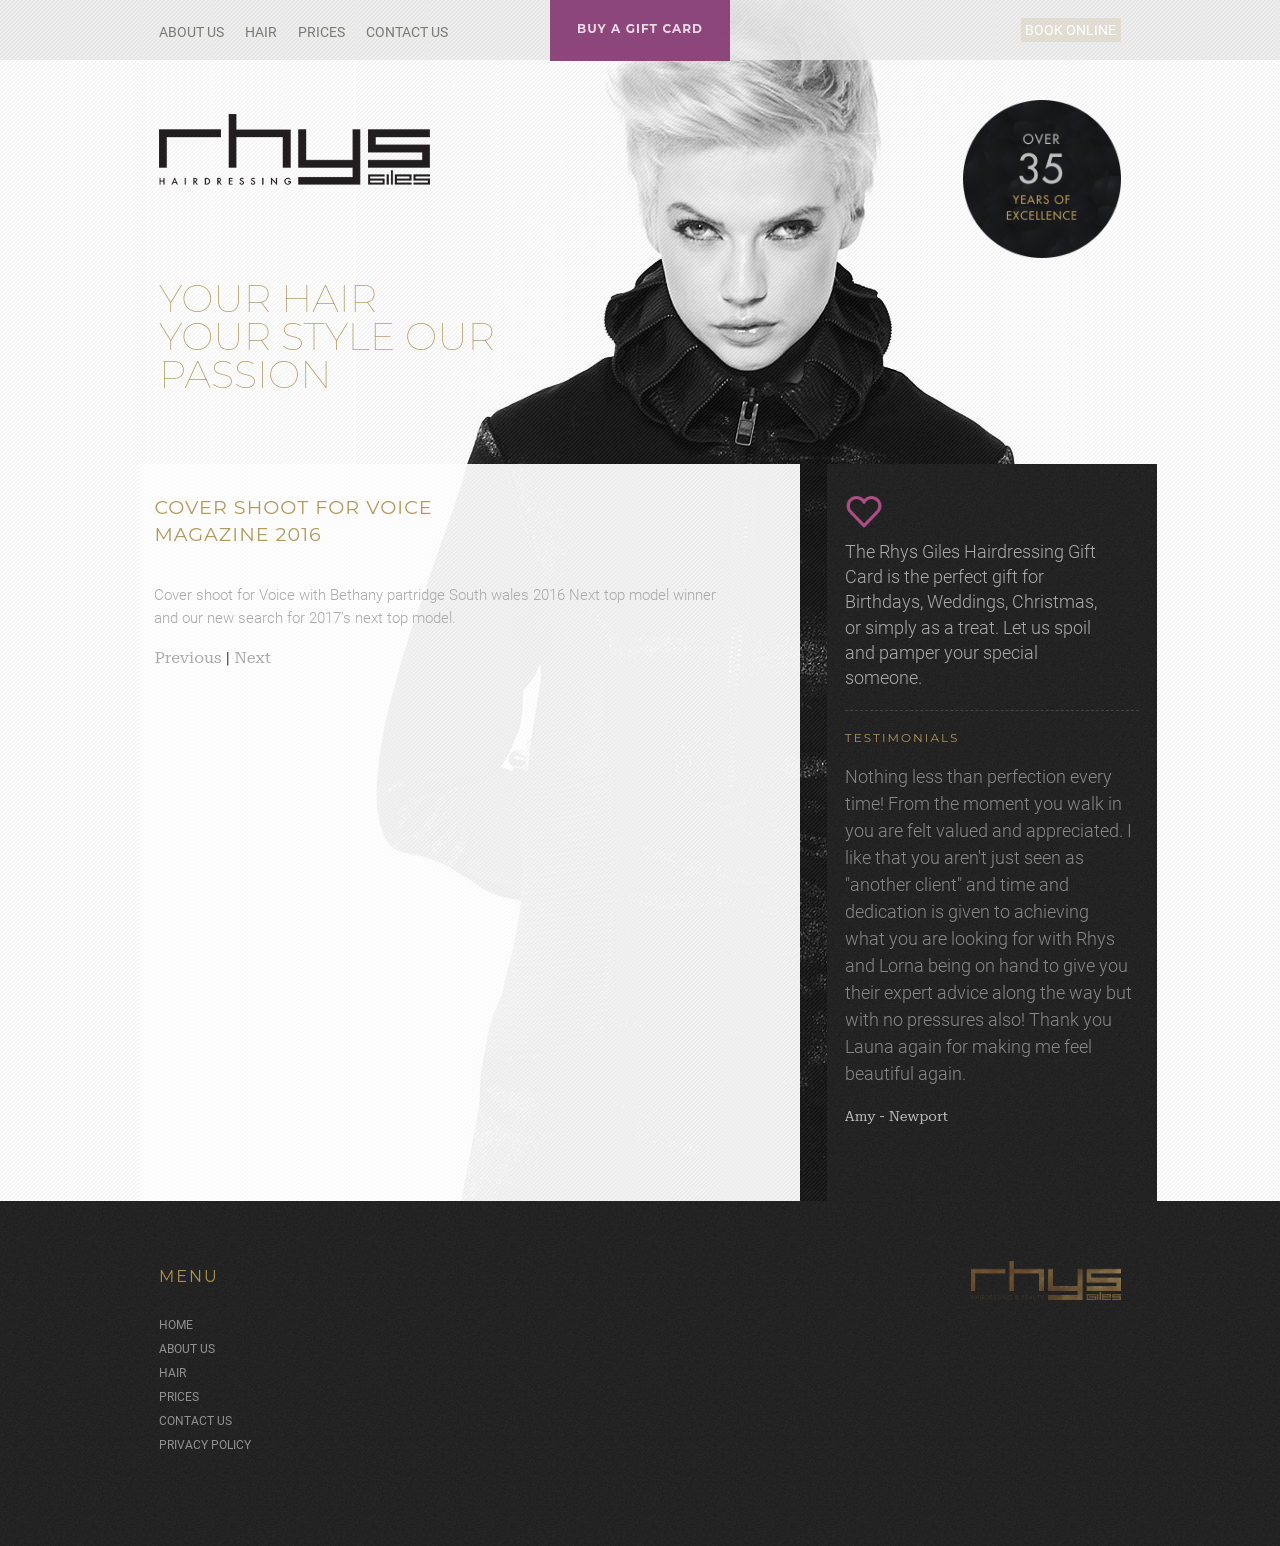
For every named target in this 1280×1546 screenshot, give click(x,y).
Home (176, 1321)
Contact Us (407, 32)
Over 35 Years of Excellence (1042, 179)
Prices (321, 32)
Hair (261, 32)
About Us (191, 32)
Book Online (1047, 30)
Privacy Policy (205, 1441)
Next (252, 657)
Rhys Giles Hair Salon (296, 149)
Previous (187, 657)
